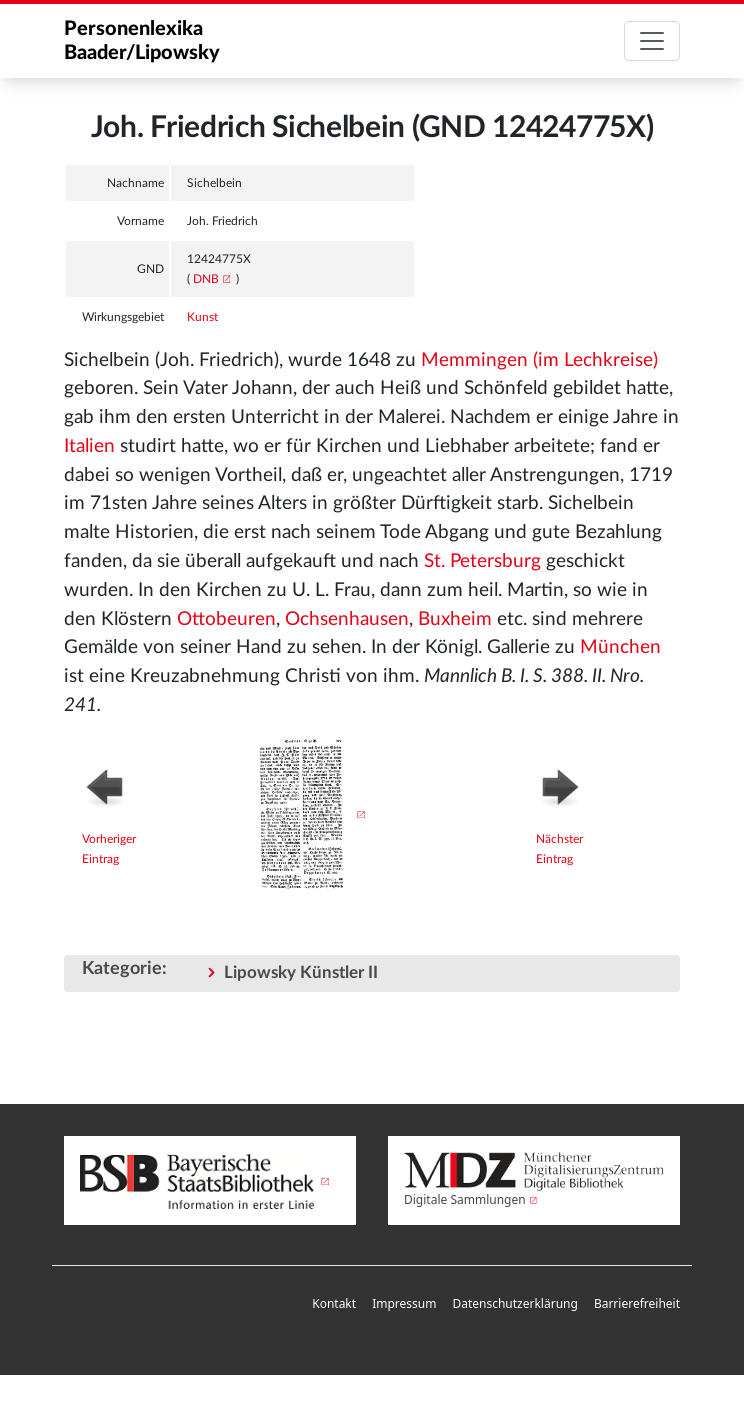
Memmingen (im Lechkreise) (539, 360)
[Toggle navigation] (652, 41)
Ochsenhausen (347, 619)
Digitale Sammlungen (465, 1199)
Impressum (404, 1303)
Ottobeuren (226, 619)
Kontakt (334, 1303)
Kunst (202, 317)
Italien (89, 446)
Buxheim (455, 619)
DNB (206, 279)
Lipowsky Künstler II (301, 972)
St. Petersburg (482, 561)
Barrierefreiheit (637, 1303)
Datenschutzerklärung (514, 1303)
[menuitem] (334, 1304)
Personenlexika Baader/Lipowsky (142, 41)
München (620, 647)
